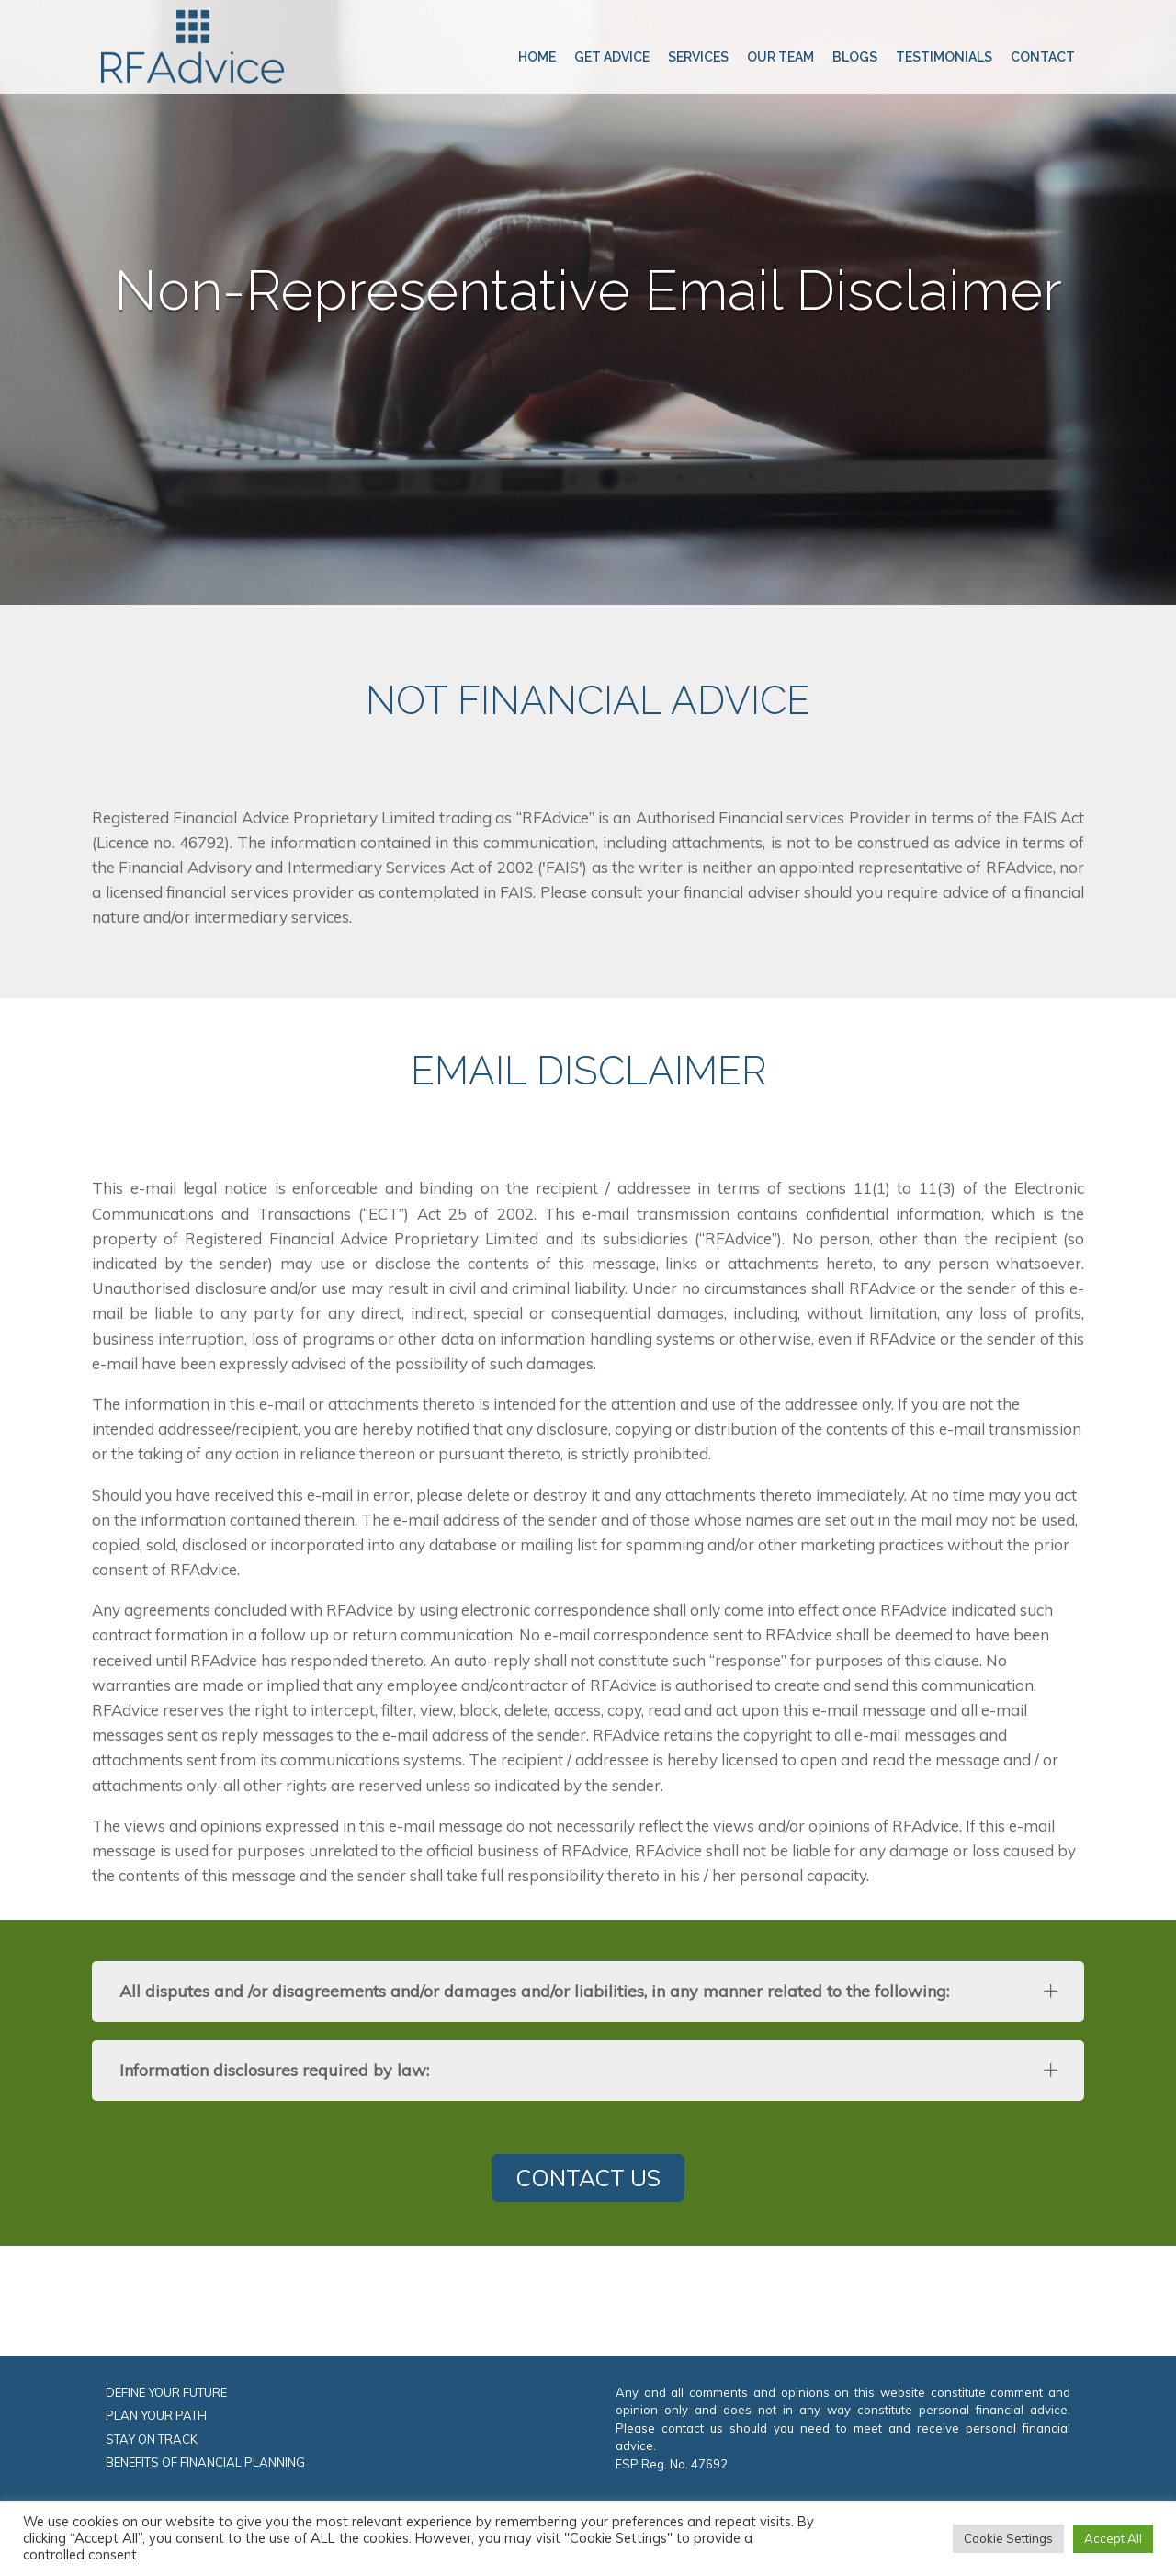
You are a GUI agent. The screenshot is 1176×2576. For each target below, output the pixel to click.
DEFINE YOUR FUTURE (166, 2392)
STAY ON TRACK (152, 2439)
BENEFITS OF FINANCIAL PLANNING (205, 2462)
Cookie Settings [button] (1008, 2538)
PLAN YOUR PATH (156, 2415)
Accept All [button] (1113, 2538)
